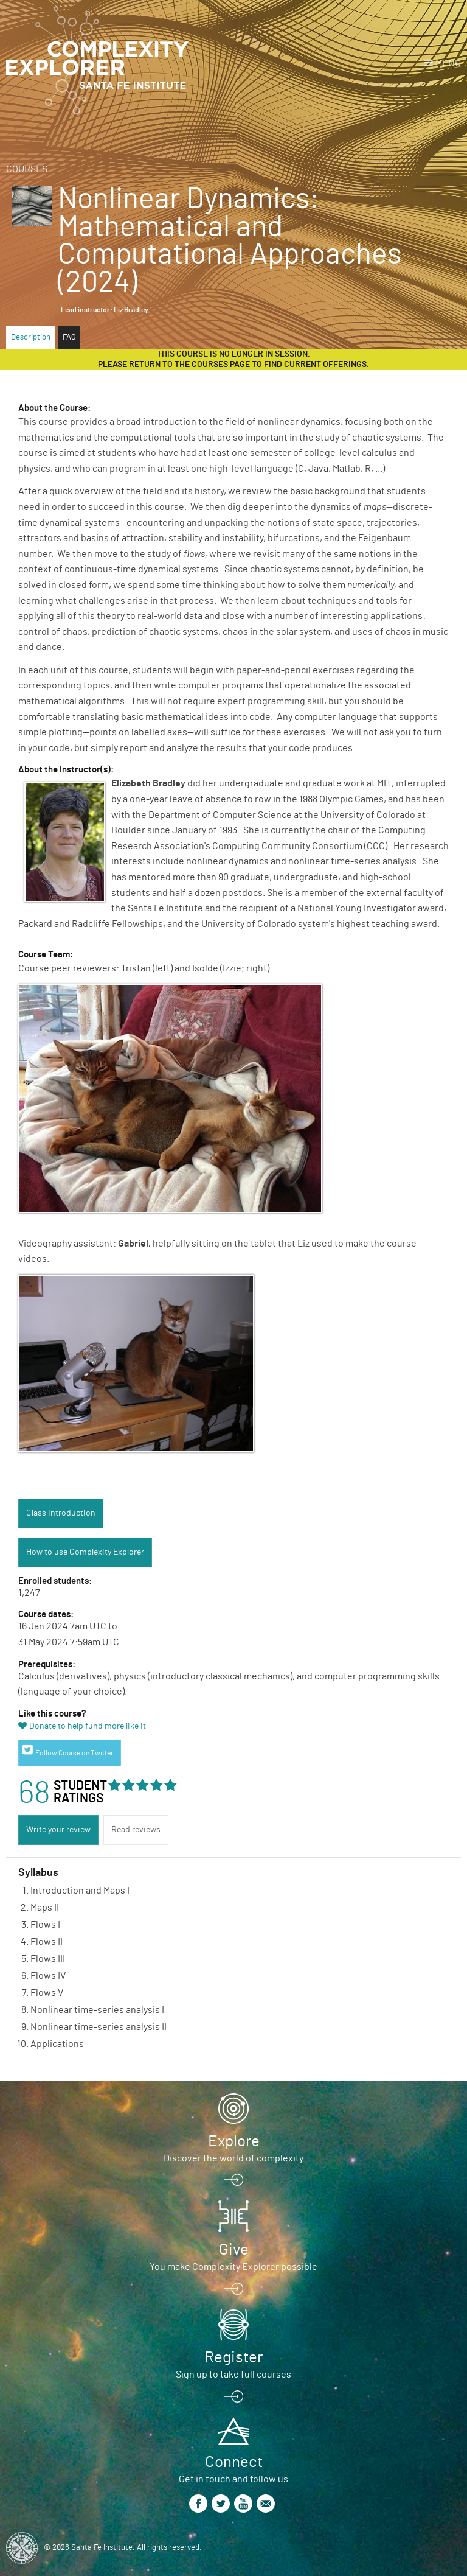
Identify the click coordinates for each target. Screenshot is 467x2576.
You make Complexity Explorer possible (233, 2267)
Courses (26, 169)
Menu (448, 63)
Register (233, 2357)
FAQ (69, 337)
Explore (234, 2141)
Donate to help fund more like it (87, 1726)
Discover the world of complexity (233, 2158)
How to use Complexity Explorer (85, 1552)
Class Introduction (60, 1513)
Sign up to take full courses (233, 2374)
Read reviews (136, 1829)
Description (30, 337)
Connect (234, 2462)
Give (234, 2250)
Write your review (58, 1829)
